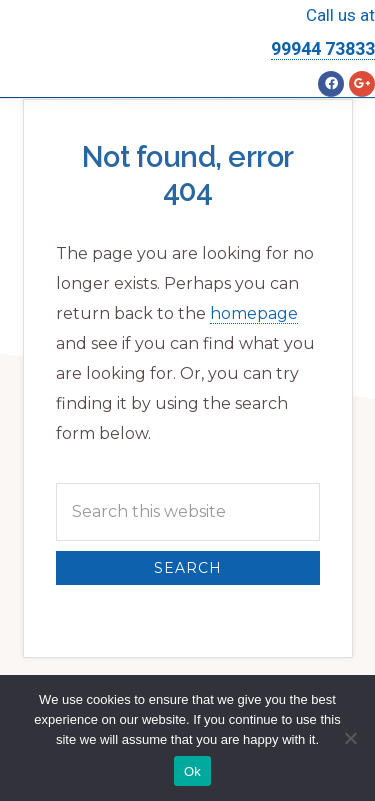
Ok (192, 771)
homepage (254, 313)
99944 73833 (323, 48)
